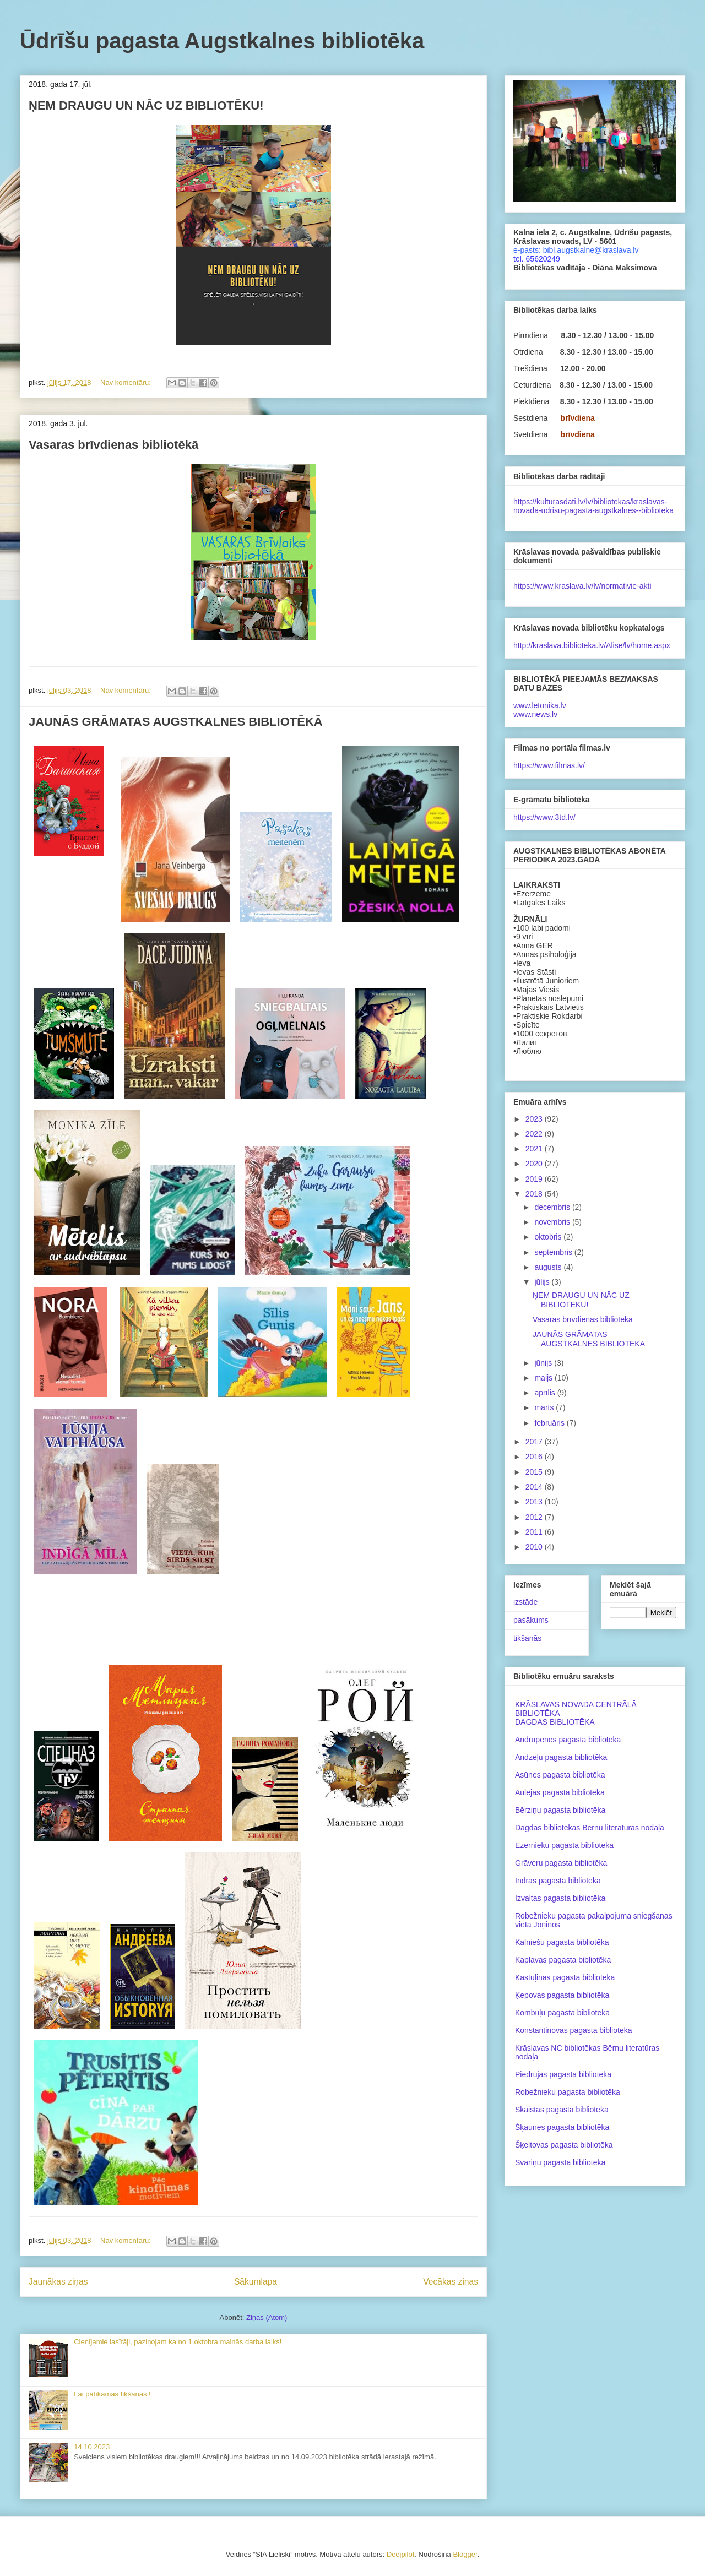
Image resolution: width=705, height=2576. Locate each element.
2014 (535, 1486)
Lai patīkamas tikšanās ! (112, 2394)
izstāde (525, 1601)
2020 (535, 1163)
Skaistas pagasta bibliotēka (562, 2109)
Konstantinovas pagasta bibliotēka (573, 2030)
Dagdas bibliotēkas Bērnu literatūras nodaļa (589, 1827)
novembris (553, 1222)
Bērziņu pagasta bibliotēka (560, 1810)
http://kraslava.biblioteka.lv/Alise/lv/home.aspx (591, 645)
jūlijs (542, 1282)
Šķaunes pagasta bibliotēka (562, 2127)
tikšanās (527, 1638)
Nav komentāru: (126, 382)
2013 (535, 1501)
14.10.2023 (92, 2447)
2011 (535, 1532)
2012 (535, 1517)
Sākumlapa (255, 2281)
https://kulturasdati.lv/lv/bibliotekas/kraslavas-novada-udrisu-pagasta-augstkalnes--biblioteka (593, 506)
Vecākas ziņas (450, 2281)
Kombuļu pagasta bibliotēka (562, 2012)
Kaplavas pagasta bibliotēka (563, 1959)
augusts (548, 1267)
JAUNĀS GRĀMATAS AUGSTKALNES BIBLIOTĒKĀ (176, 722)
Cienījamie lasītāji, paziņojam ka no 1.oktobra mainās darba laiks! (177, 2342)
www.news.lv (535, 714)
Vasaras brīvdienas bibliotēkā (113, 445)
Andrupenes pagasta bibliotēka (568, 1739)
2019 (535, 1179)
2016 (535, 1456)
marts (545, 1407)
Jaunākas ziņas (58, 2281)
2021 (535, 1148)
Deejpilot (401, 2554)
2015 (535, 1472)
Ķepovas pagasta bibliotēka (562, 1995)
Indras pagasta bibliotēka (558, 1880)
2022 (535, 1133)
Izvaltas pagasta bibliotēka (560, 1898)
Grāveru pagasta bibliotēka (561, 1862)
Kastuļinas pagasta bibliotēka (565, 1977)
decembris (553, 1207)
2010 (535, 1546)
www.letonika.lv (539, 705)
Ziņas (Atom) (266, 2317)
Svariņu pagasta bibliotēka (560, 2162)
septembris (554, 1252)
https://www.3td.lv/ (544, 817)
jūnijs (544, 1362)
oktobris (548, 1236)
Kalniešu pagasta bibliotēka (562, 1942)
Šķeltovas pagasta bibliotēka (563, 2144)
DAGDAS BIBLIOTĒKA (555, 1722)
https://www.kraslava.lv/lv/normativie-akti (582, 585)
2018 (535, 1193)
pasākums (531, 1620)
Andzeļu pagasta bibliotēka (561, 1757)
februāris (550, 1423)
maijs (544, 1377)
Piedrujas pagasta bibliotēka (563, 2074)
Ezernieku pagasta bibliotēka (564, 1845)
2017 (535, 1441)
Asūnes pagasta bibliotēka (560, 1774)
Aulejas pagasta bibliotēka (560, 1792)
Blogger (465, 2554)
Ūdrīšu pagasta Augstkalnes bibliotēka (222, 41)
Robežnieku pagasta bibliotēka (567, 2092)
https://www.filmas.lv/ (549, 765)
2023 (535, 1119)
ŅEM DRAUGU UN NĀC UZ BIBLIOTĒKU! (146, 105)
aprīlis (545, 1392)
